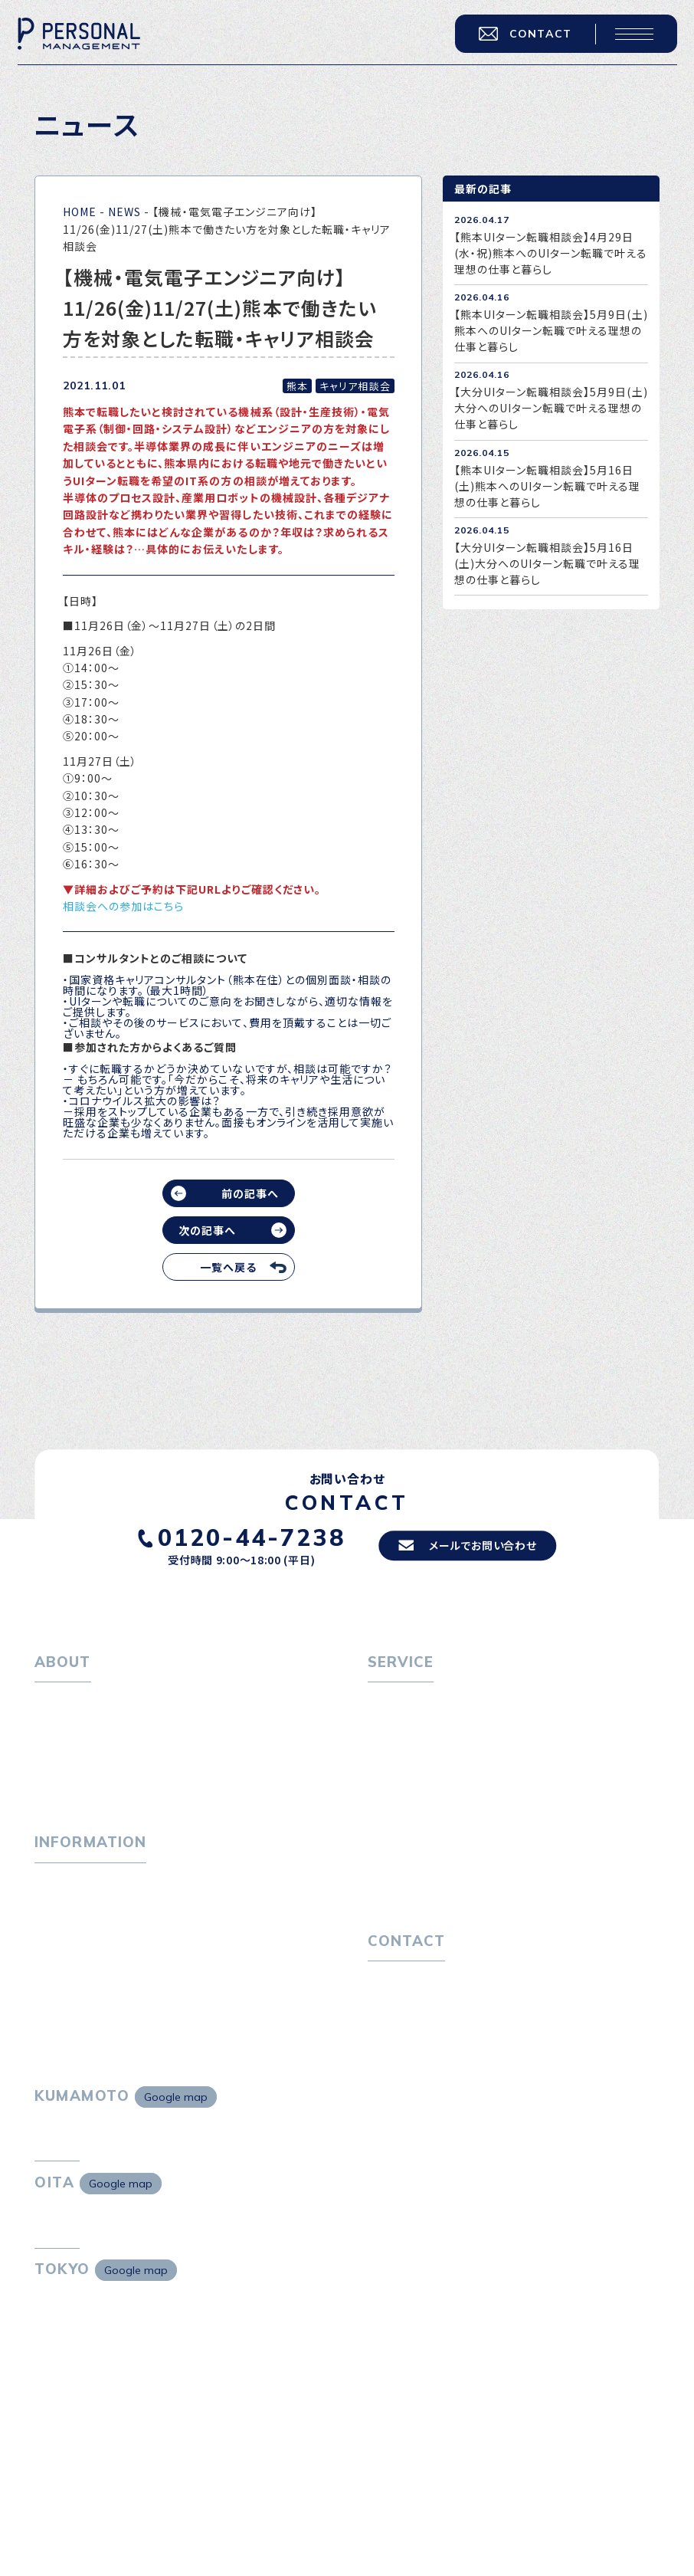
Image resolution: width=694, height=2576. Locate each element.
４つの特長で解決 (421, 1864)
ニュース (55, 1946)
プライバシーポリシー (421, 2030)
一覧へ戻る (228, 1267)
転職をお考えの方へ (418, 1701)
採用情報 (68, 1779)
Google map (176, 2127)
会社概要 (68, 1753)
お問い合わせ (401, 2004)
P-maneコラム (72, 1920)
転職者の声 (406, 1779)
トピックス (59, 1894)
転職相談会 (406, 1753)
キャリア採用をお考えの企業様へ (450, 1812)
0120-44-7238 (244, 1537)
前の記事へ (250, 1193)
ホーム (50, 1701)
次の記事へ (207, 1230)
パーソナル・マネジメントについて (117, 1727)
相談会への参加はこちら (124, 906)
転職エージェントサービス (442, 1727)
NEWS (124, 211)
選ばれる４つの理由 (427, 1838)
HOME (80, 211)
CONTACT (518, 40)
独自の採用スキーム (427, 1889)
